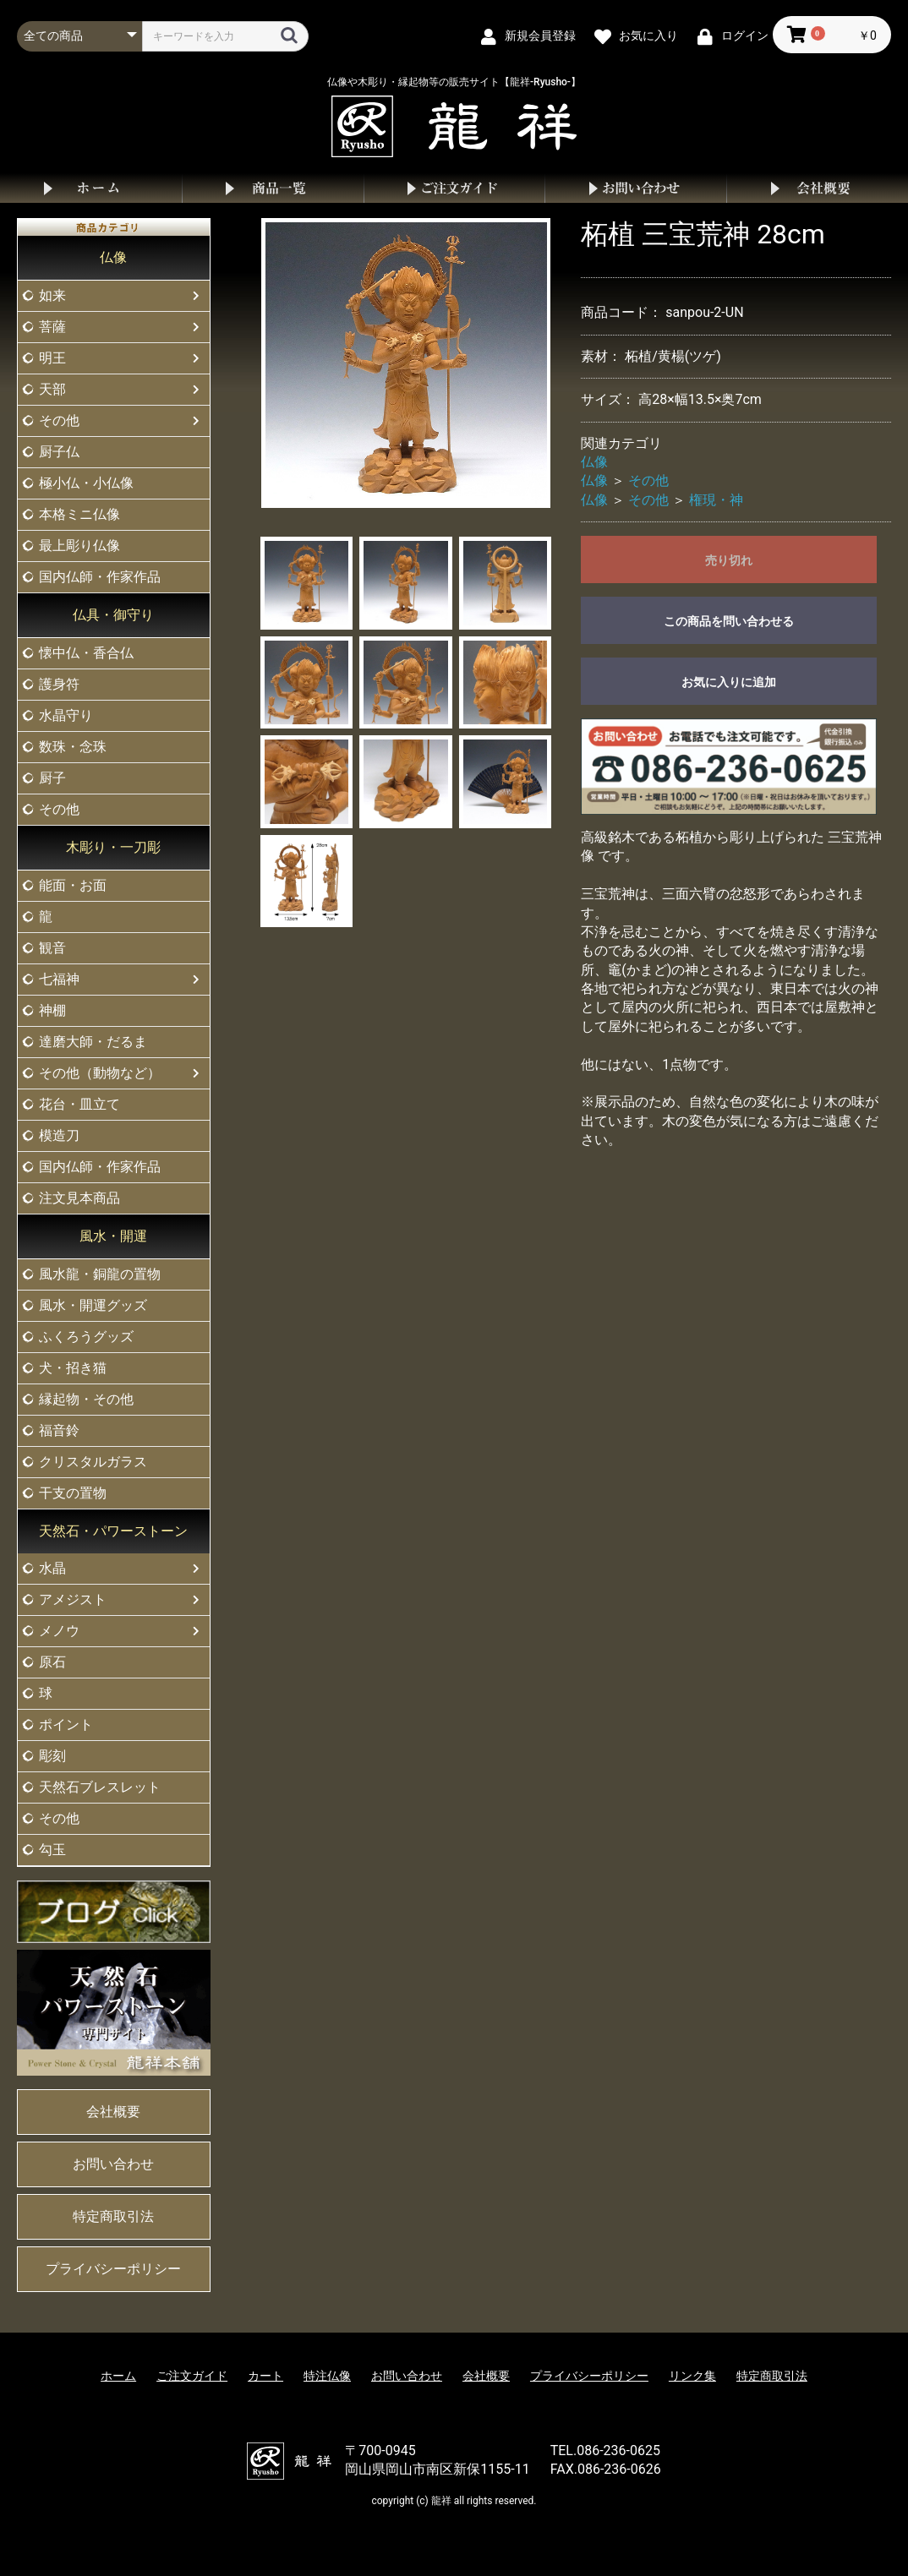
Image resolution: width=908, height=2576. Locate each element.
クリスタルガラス (93, 1462)
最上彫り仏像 (79, 546)
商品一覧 (273, 188)
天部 (52, 389)
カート (265, 2375)
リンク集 (692, 2375)
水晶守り (66, 715)
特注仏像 (327, 2375)
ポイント (66, 1724)
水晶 (52, 1568)
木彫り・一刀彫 (113, 847)
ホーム (91, 188)
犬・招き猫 (73, 1368)
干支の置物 (73, 1493)
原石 (52, 1662)
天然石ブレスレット (100, 1787)
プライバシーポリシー (113, 2269)
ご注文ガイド (454, 188)
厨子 (52, 778)
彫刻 (52, 1756)
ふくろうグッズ (86, 1337)
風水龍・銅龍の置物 (100, 1274)
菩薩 (52, 327)
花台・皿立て (79, 1104)
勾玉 (52, 1850)
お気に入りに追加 (728, 682)
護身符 (59, 684)
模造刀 (59, 1135)
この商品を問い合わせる (729, 621)
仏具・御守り (113, 615)
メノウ (59, 1631)
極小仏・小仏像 (86, 483)
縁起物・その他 (86, 1399)
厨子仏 (59, 452)
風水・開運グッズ (93, 1305)
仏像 (113, 257)
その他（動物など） (100, 1073)
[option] (406, 363)
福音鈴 (59, 1430)
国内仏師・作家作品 (100, 577)
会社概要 (817, 188)
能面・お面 (73, 885)
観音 (52, 948)
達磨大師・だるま (93, 1042)
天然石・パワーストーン (113, 1531)
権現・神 (716, 500)
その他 (59, 420)
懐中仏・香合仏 (86, 653)
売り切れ (728, 560)
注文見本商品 (79, 1198)
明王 (52, 358)
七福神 (59, 979)
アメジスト (73, 1599)
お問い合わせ (635, 188)
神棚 (52, 1010)
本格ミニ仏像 (79, 514)
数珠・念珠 (73, 747)
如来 (52, 295)
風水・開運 (113, 1236)
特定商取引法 (113, 2216)
